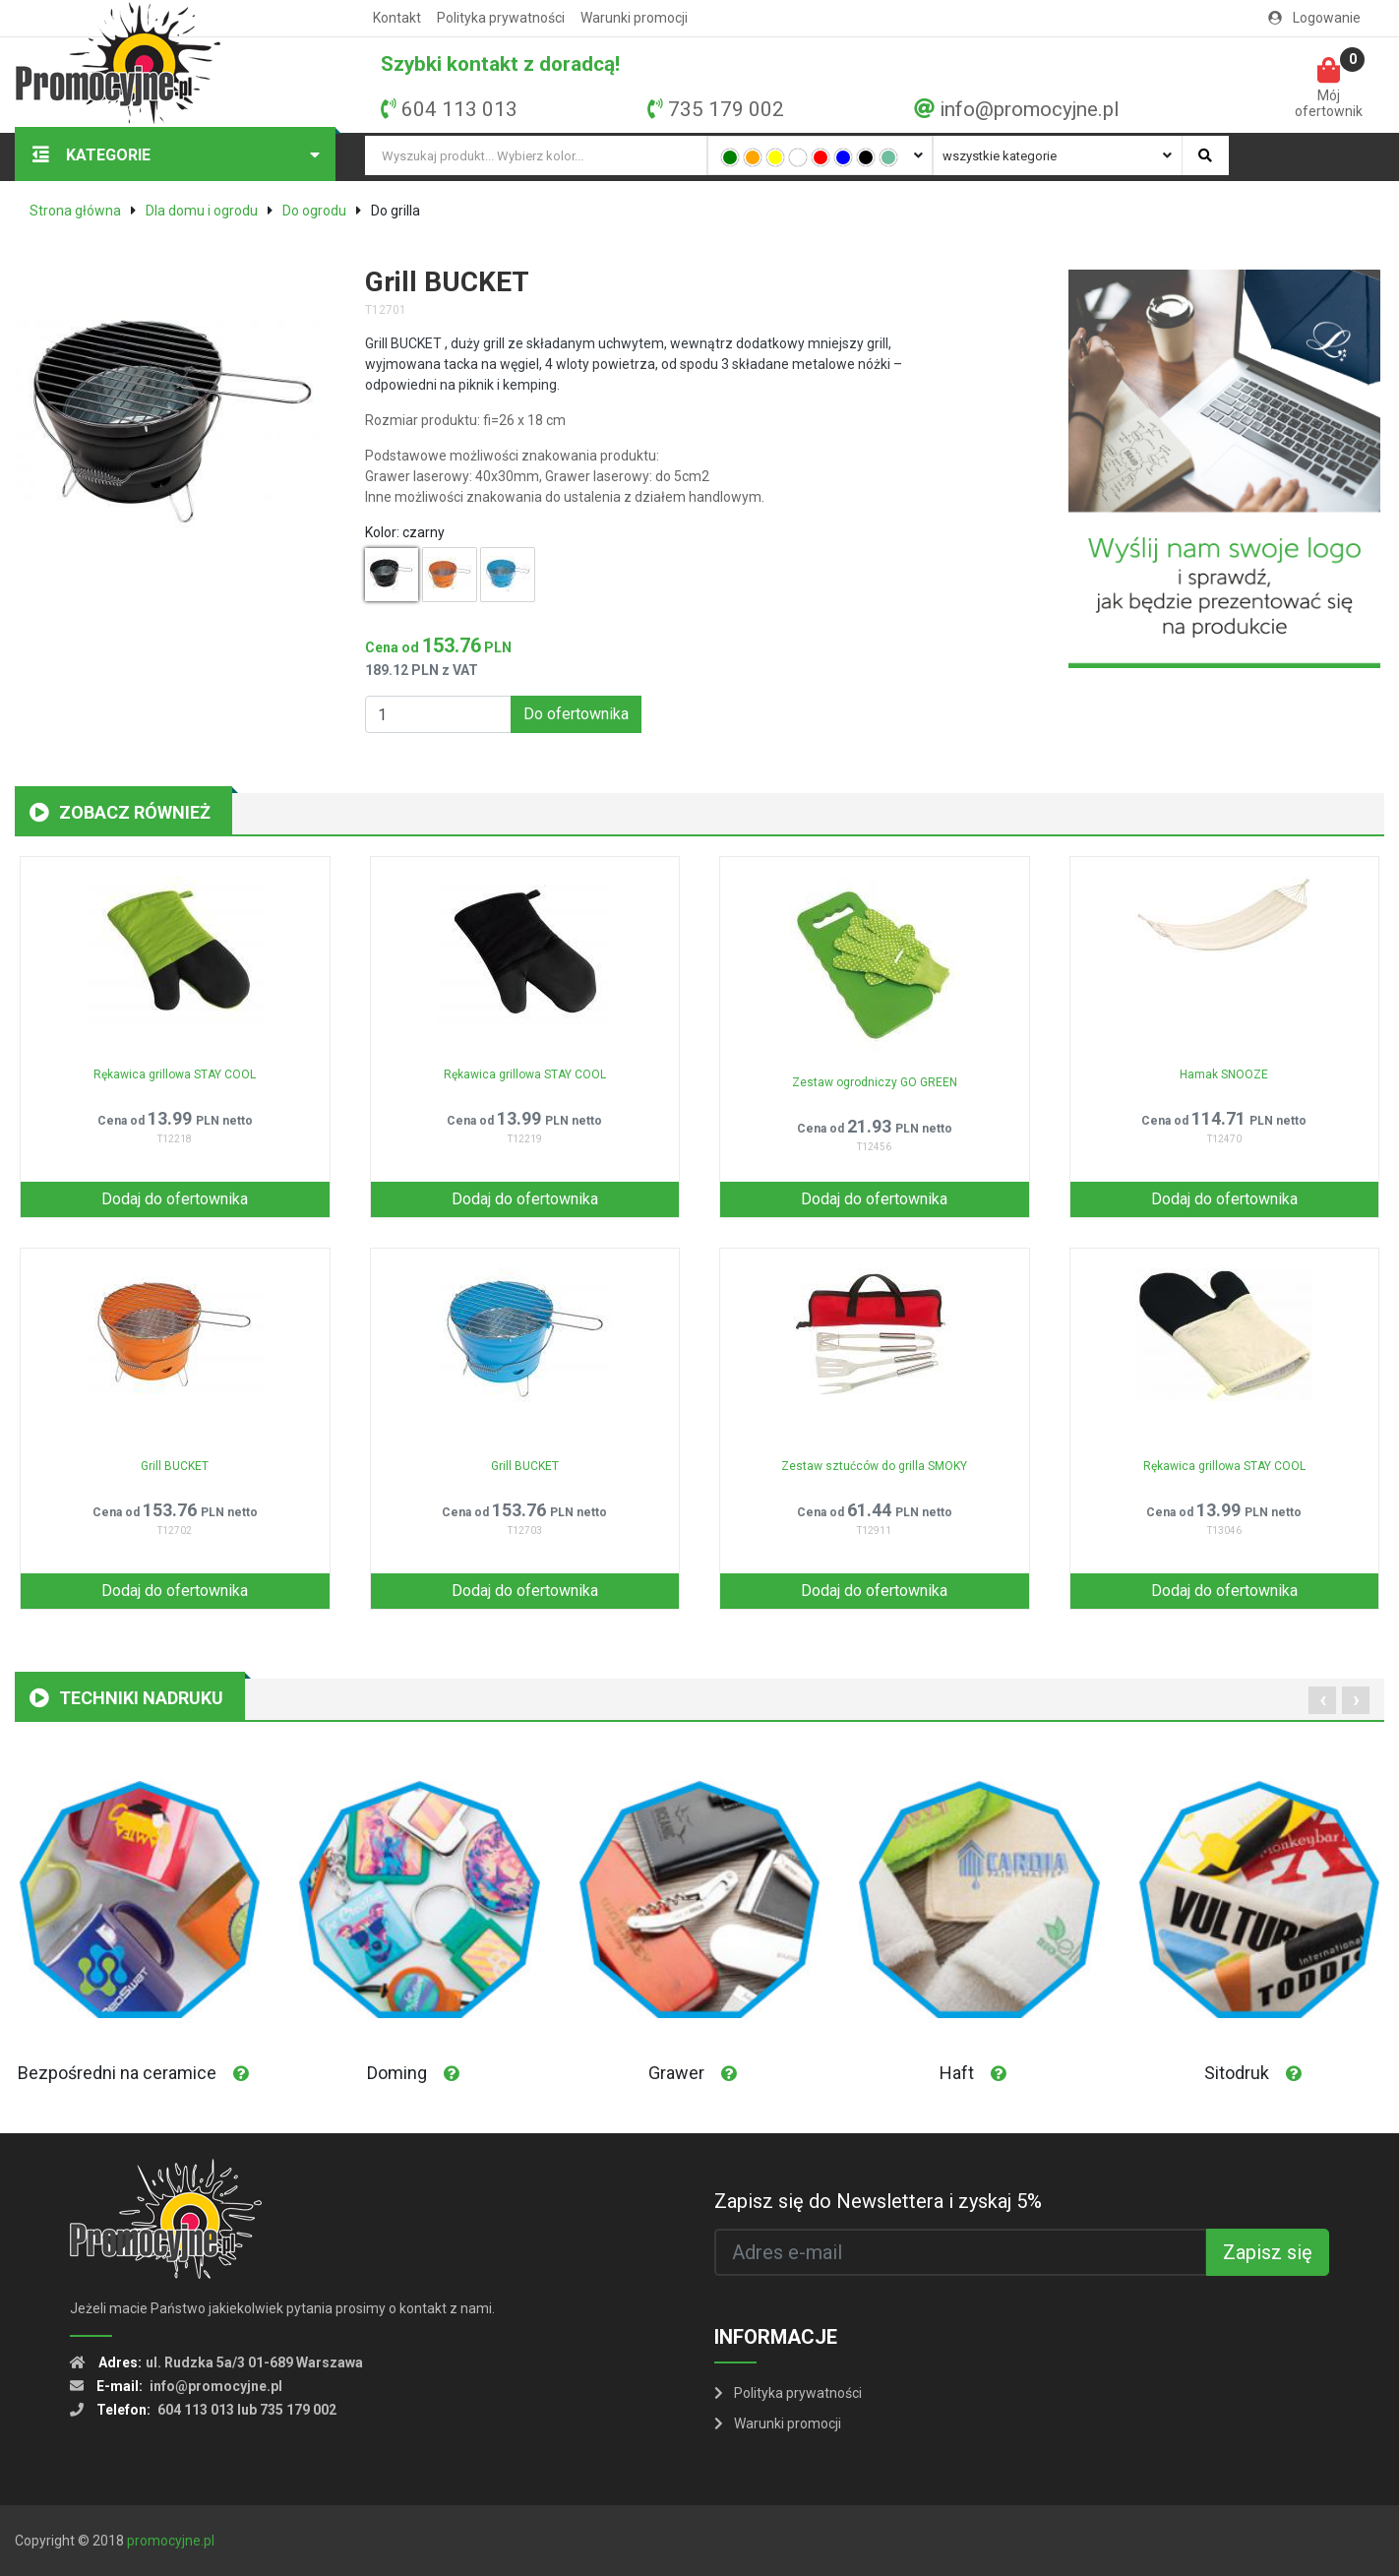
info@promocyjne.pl (1029, 109)
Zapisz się (1267, 2252)
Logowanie (1314, 18)
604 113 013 (459, 109)
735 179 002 (726, 109)
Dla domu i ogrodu (202, 210)
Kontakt (397, 18)
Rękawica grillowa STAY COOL (174, 1074)
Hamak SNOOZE (1224, 1074)
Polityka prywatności (501, 18)
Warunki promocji (634, 18)
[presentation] (1322, 1700)
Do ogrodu (314, 210)
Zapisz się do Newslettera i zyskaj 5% (878, 2201)
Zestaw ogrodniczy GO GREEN (874, 1082)
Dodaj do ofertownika (174, 1199)
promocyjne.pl (170, 2540)
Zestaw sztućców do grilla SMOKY (874, 1466)
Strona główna (75, 210)
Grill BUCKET (175, 1466)
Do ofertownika (576, 714)
